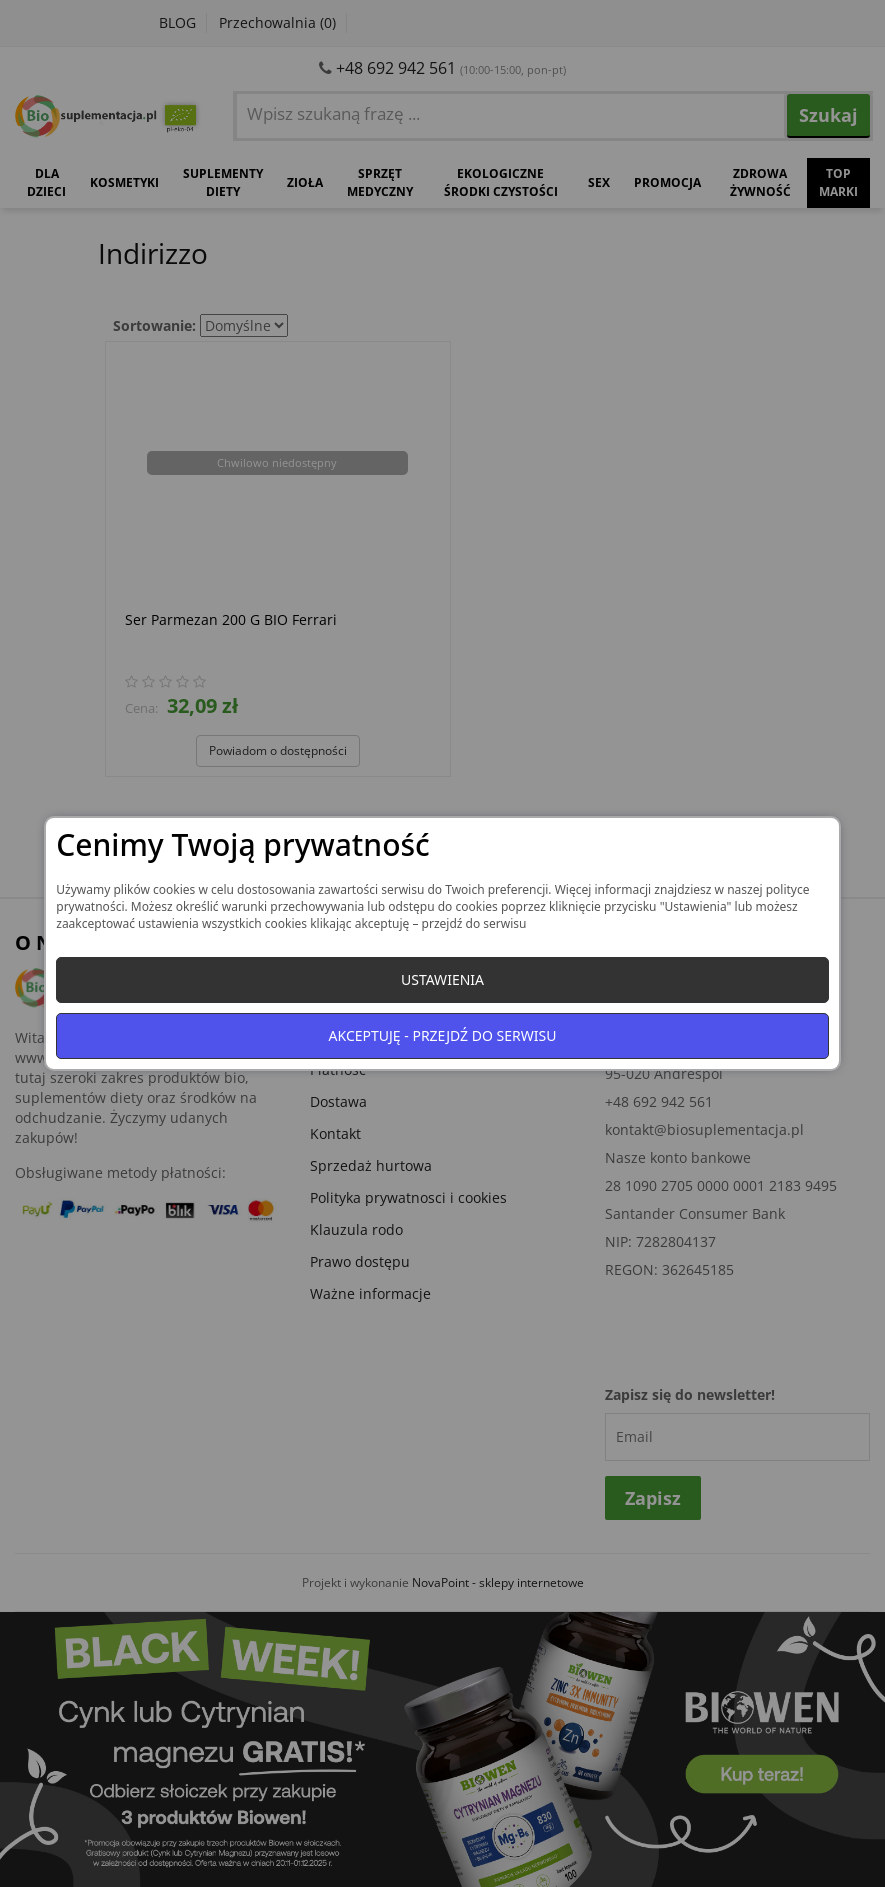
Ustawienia (442, 979)
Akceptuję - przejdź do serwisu (443, 1035)
